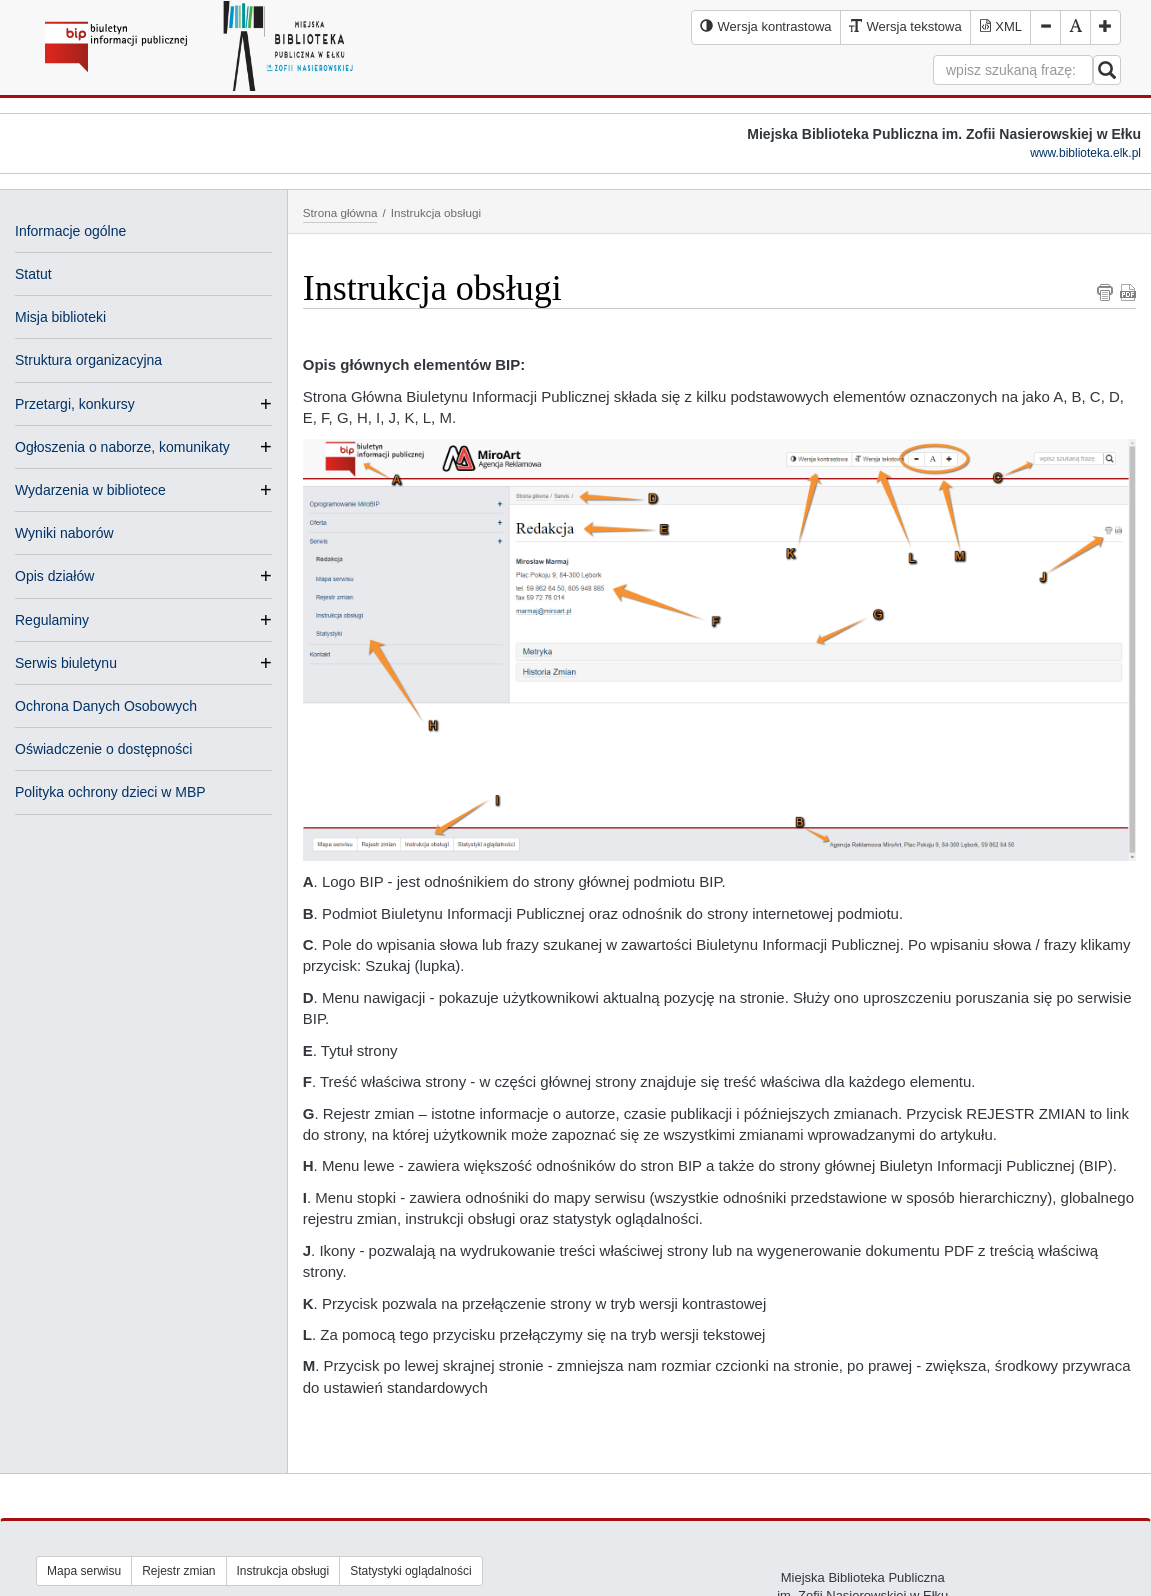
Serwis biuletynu (66, 663)
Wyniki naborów (64, 533)
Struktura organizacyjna (88, 360)
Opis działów (54, 576)
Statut (33, 274)
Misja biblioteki (60, 317)
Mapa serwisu (84, 1571)
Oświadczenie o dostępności (103, 749)
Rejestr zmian (178, 1571)
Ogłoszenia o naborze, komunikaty (122, 447)
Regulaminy (52, 620)
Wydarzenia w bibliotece (90, 490)
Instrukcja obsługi (283, 1571)
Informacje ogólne (70, 231)
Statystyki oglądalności (410, 1571)
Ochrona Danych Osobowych (106, 706)
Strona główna (340, 212)
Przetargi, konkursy (75, 404)
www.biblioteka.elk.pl (1085, 153)
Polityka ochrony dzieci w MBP (110, 792)
